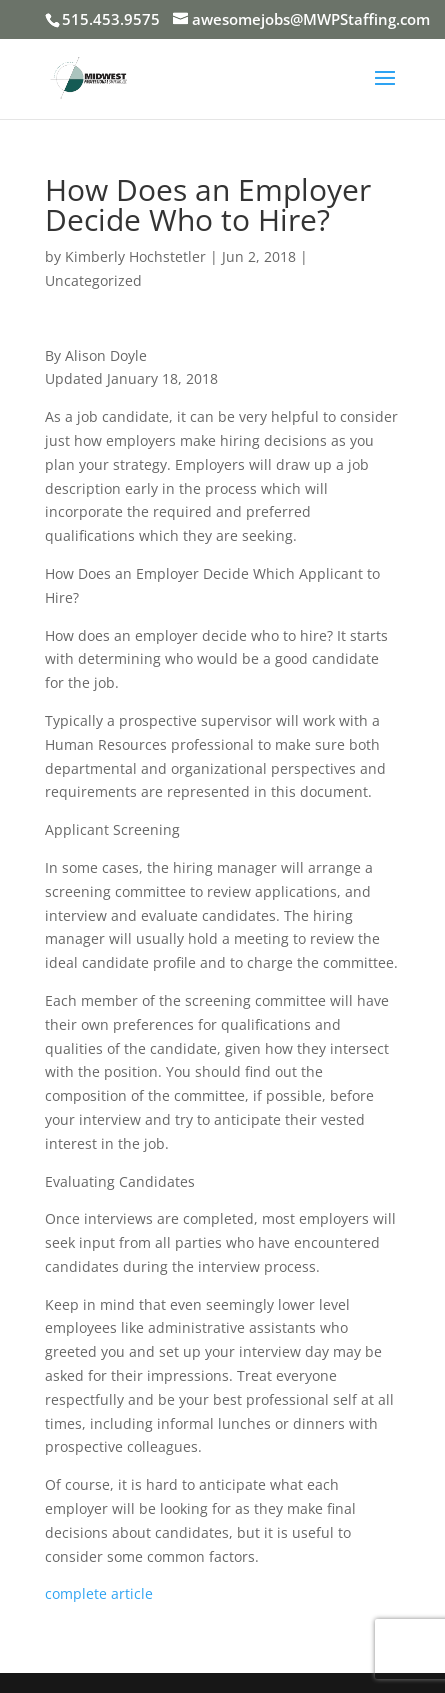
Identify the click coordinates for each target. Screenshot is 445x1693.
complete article (99, 1593)
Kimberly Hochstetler (135, 256)
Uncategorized (93, 280)
